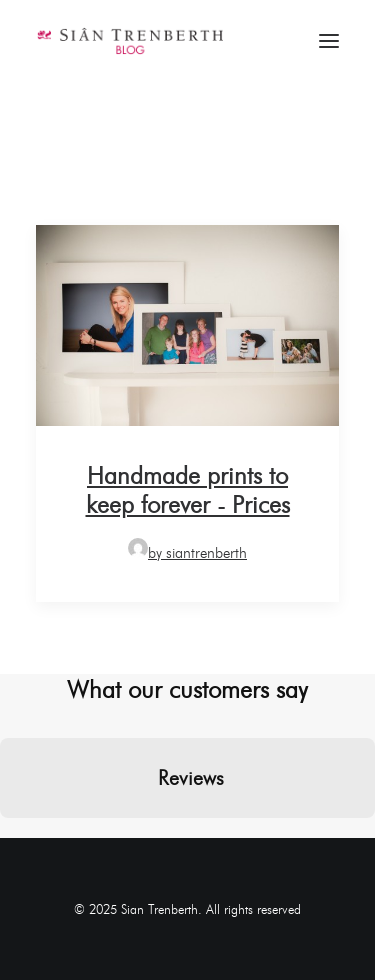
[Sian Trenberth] (129, 41)
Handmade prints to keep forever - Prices (188, 490)
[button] (16, 838)
